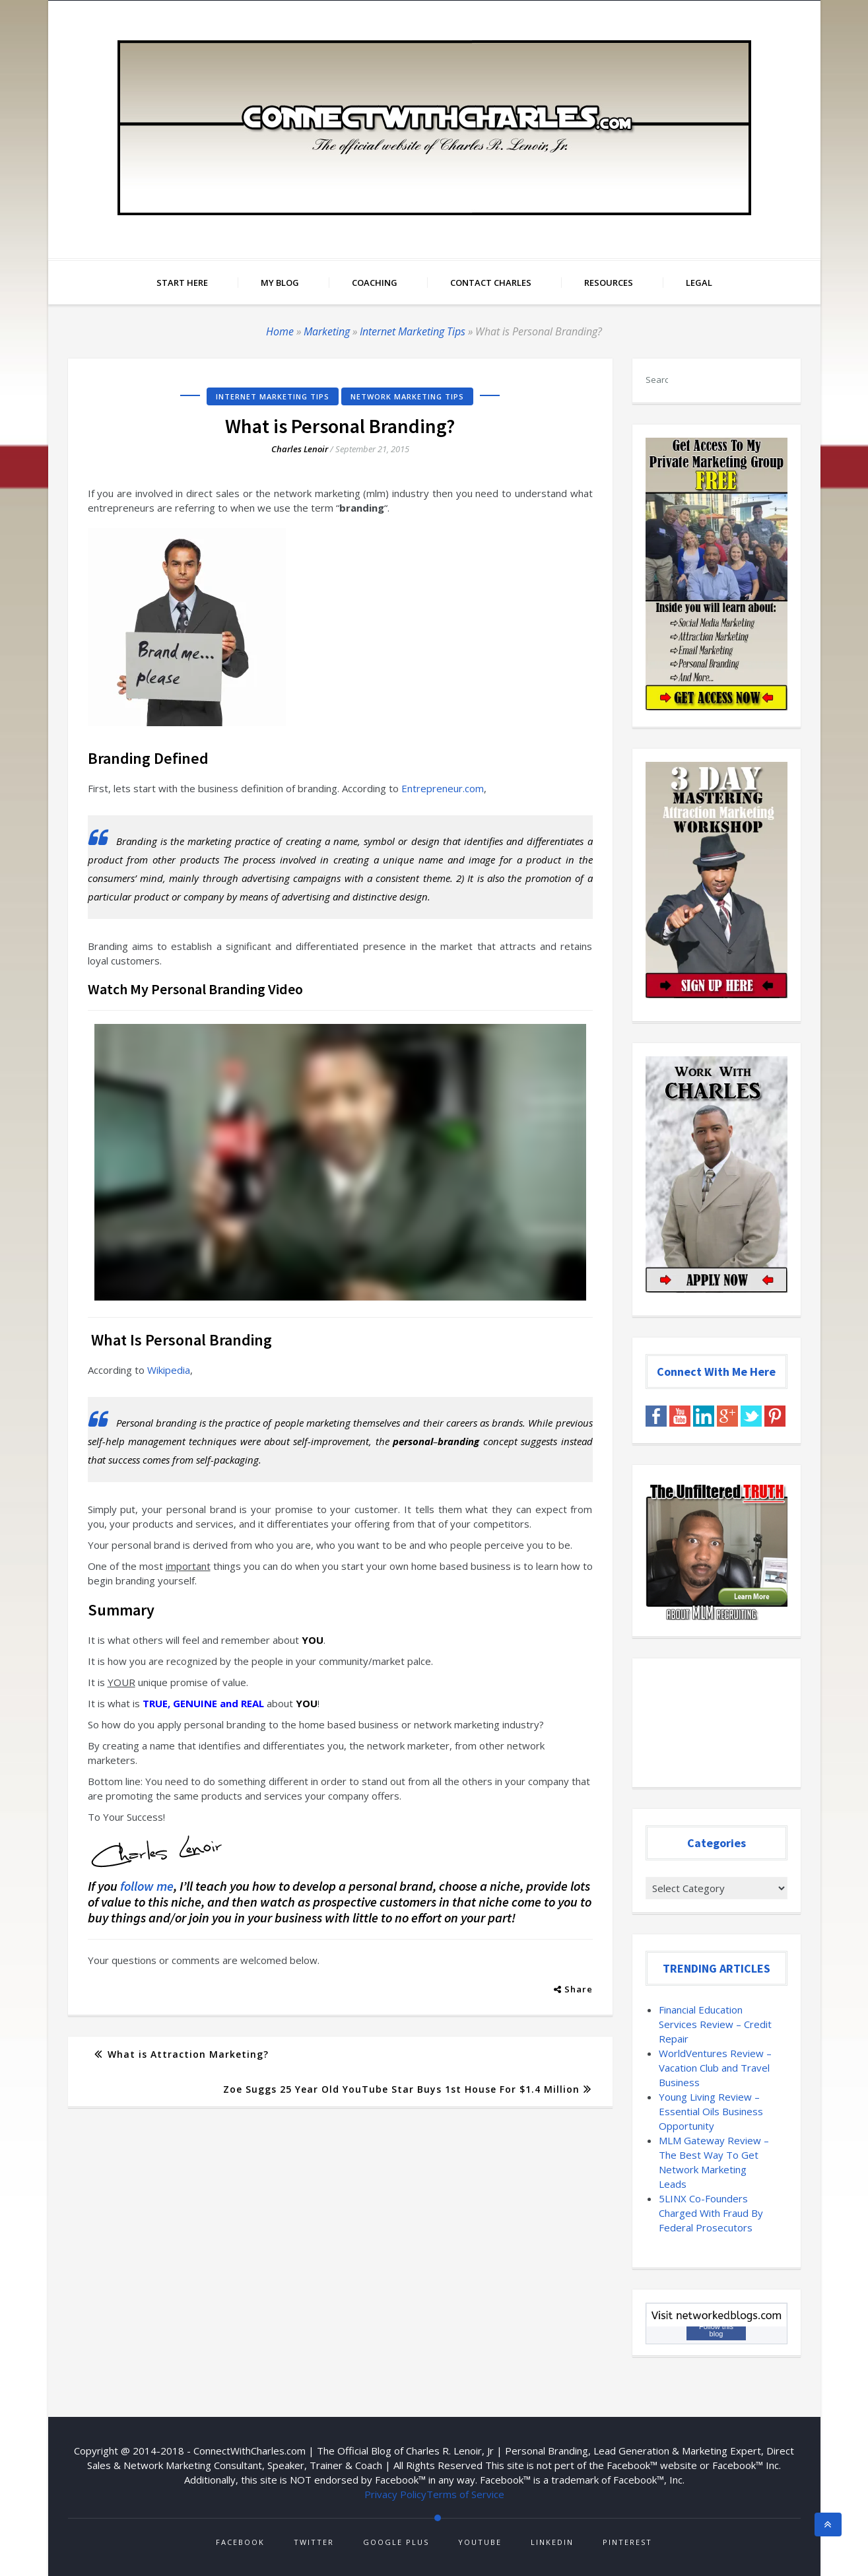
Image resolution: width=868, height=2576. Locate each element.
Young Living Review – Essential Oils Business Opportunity (711, 2111)
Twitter (314, 2542)
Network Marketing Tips (407, 396)
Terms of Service (465, 2494)
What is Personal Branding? (340, 425)
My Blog (280, 282)
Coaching (374, 282)
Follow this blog (716, 2330)
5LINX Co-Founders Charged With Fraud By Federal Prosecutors (711, 2213)
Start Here (182, 282)
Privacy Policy (395, 2494)
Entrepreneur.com (442, 788)
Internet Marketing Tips (412, 331)
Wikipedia (168, 1369)
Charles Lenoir (299, 449)
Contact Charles (490, 282)
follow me (145, 1886)
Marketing (327, 331)
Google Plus (396, 2542)
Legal (699, 282)
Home (280, 331)
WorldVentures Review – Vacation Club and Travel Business (715, 2068)
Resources (608, 282)
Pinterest (627, 2542)
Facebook (240, 2542)
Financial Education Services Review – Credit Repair (715, 2024)
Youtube (480, 2542)
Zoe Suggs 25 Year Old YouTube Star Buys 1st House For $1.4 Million (401, 2089)
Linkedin (552, 2542)
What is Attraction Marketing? (188, 2054)
